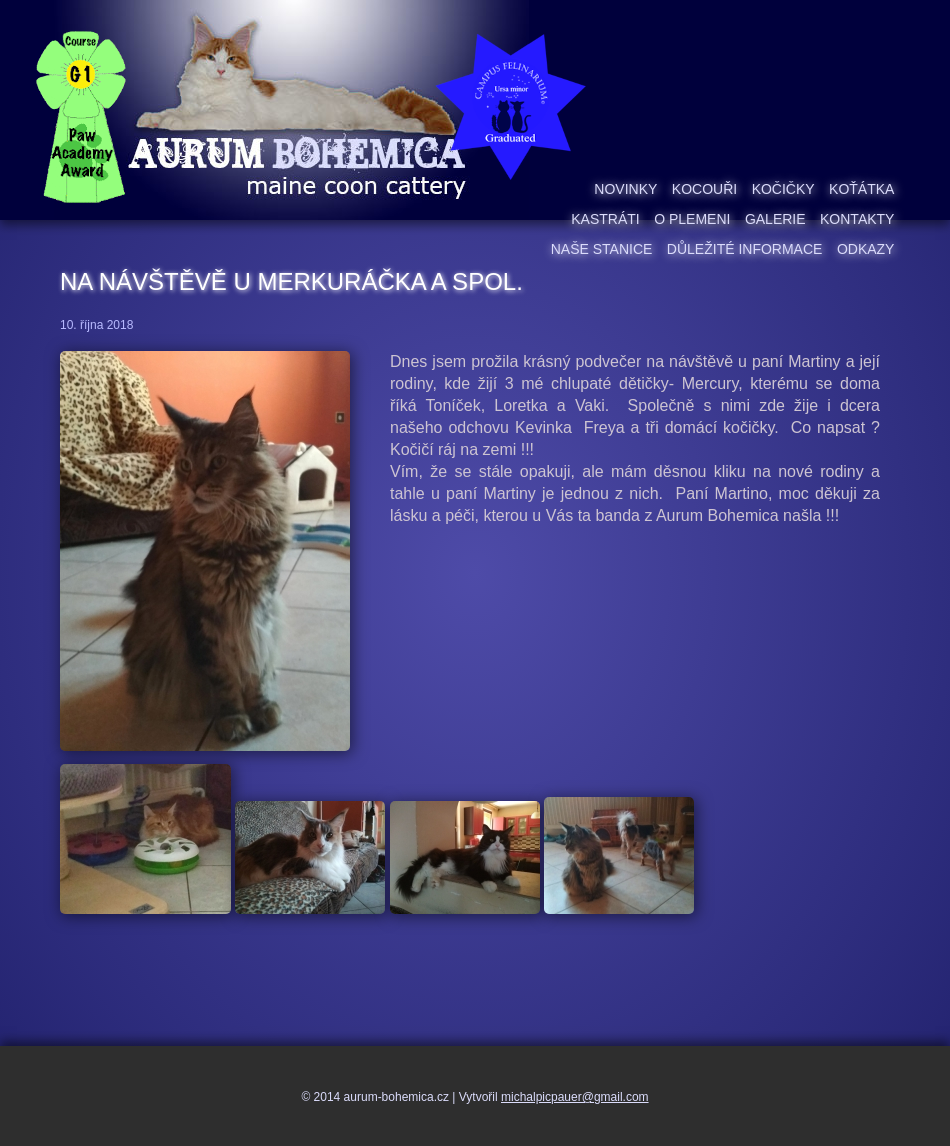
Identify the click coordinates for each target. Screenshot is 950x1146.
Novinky (625, 189)
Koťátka (861, 189)
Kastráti (605, 219)
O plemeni (692, 219)
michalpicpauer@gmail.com (575, 1097)
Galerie (775, 219)
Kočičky (783, 189)
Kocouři (704, 189)
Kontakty (857, 219)
